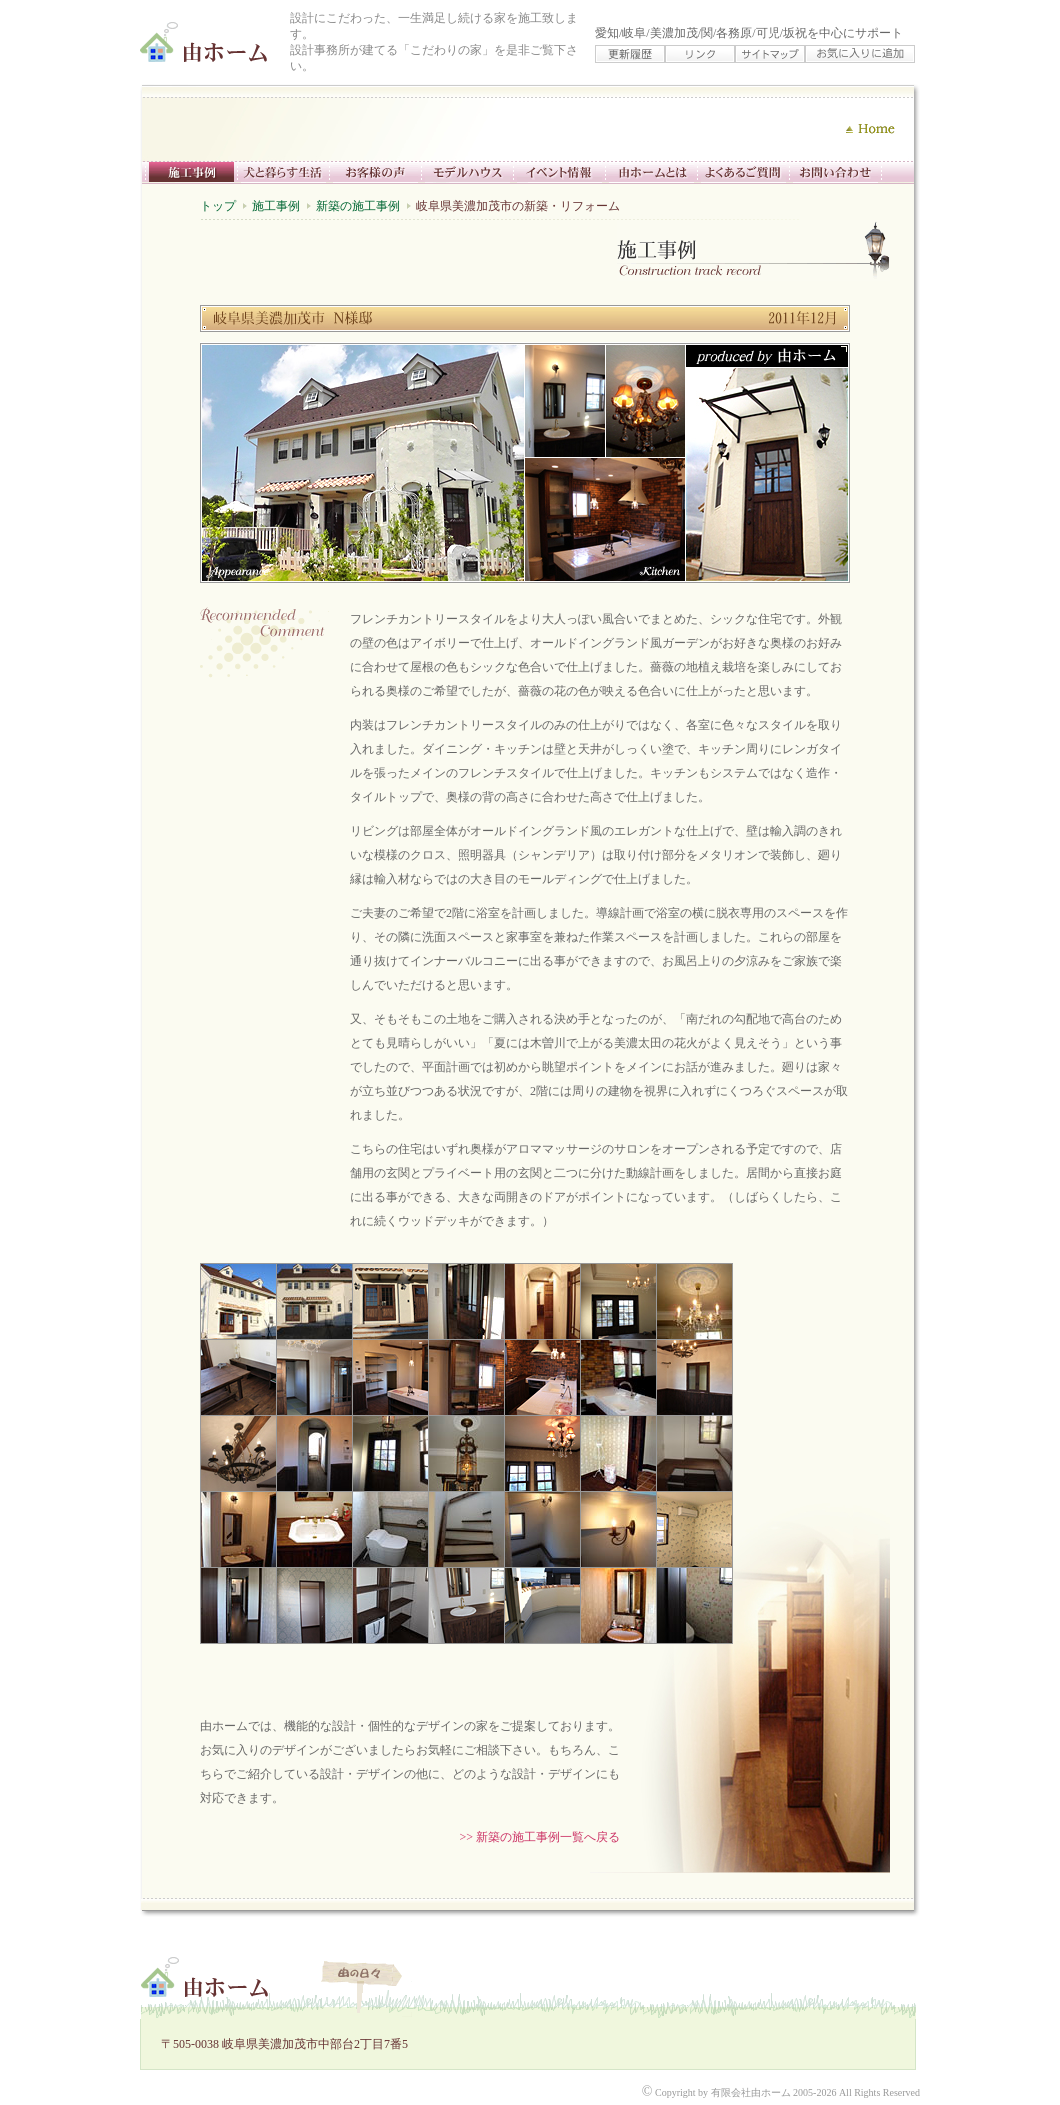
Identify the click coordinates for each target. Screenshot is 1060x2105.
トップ (218, 206)
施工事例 (276, 206)
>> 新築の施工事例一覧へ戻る (539, 1837)
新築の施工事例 (358, 206)
